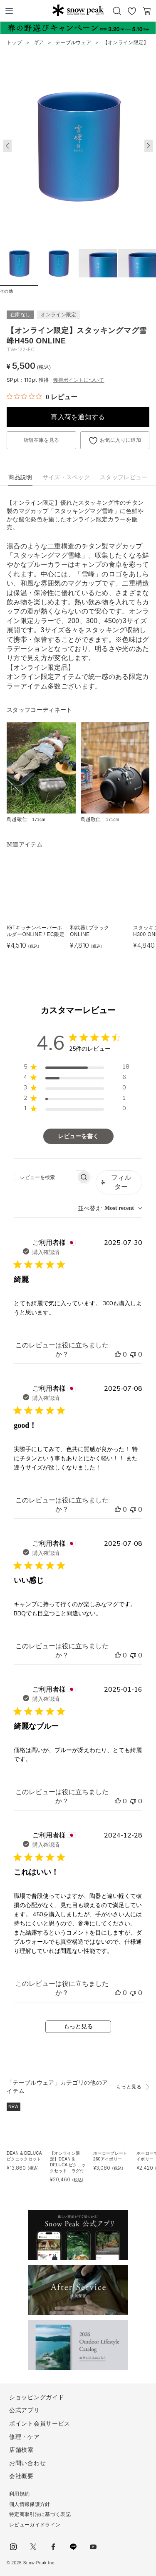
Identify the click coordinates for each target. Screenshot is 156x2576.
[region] (76, 1068)
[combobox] (110, 1208)
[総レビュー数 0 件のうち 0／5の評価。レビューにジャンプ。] (42, 397)
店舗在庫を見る (41, 440)
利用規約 (19, 2494)
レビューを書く (78, 1136)
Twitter (33, 2546)
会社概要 (21, 2476)
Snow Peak (78, 10)
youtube (93, 2546)
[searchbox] (45, 1177)
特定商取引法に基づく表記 (40, 2514)
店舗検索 (21, 2449)
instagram (13, 2546)
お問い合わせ (27, 2463)
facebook (53, 2546)
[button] (148, 146)
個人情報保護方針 (29, 2504)
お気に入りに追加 (120, 440)
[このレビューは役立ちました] (118, 1354)
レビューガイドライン (34, 2525)
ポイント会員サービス (39, 2423)
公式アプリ (24, 2410)
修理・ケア (24, 2436)
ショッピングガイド (36, 2397)
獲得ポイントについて (78, 380)
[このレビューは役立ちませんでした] (133, 1354)
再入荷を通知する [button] (78, 417)
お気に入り (132, 11)
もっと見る (78, 2026)
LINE (73, 2546)
